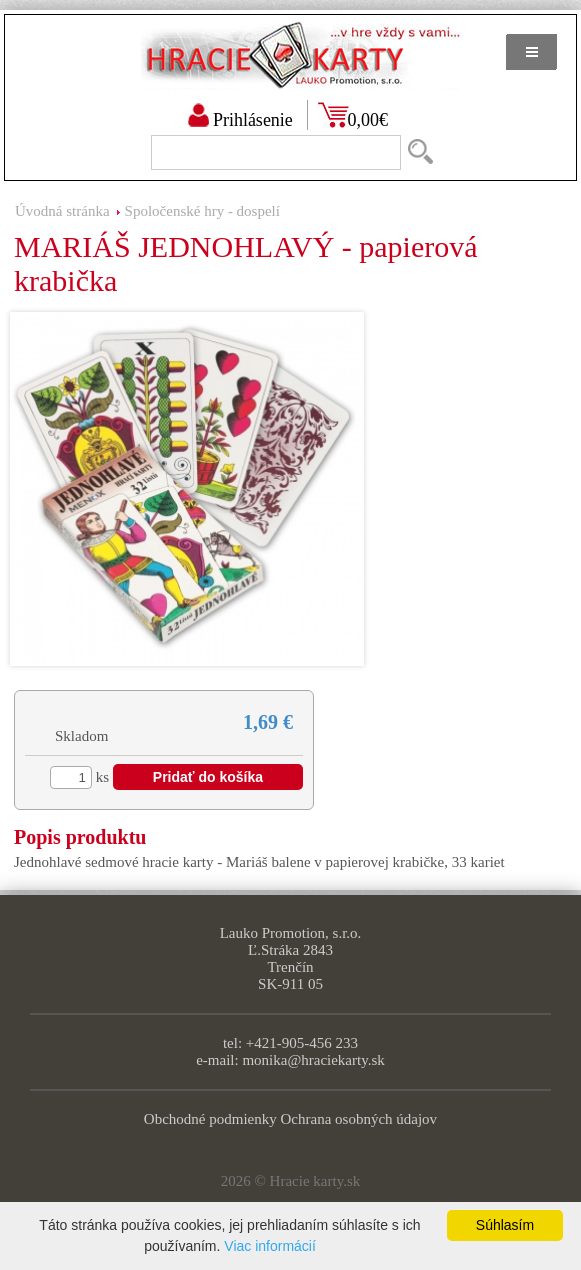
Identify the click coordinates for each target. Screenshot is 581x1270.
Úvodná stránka (62, 211)
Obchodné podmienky (210, 1119)
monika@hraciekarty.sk (313, 1060)
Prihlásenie (253, 120)
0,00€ (368, 120)
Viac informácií (270, 1246)
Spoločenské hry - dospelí (202, 211)
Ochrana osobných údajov (359, 1119)
